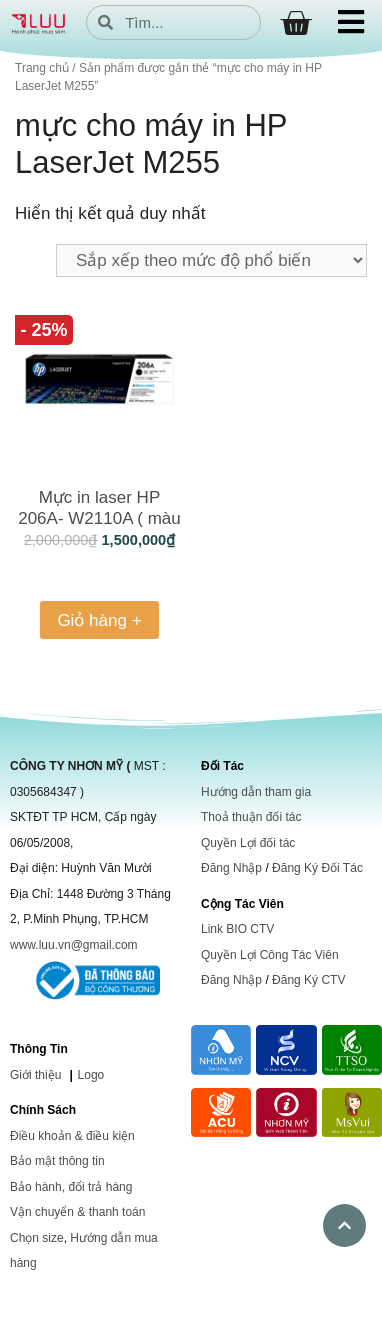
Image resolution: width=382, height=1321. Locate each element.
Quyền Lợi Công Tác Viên (270, 955)
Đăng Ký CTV (308, 980)
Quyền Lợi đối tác (248, 843)
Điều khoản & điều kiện (72, 1136)
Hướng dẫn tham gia (256, 792)
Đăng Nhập (231, 868)
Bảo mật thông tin (57, 1161)
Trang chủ (42, 68)
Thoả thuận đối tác (251, 817)
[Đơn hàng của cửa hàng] (211, 260)
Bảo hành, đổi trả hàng (71, 1187)
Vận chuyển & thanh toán (77, 1212)
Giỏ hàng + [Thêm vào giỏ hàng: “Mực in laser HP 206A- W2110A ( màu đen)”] (99, 620)
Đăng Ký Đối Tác (317, 868)
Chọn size (37, 1238)
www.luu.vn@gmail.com (74, 945)
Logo (91, 1075)
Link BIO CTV (237, 929)
